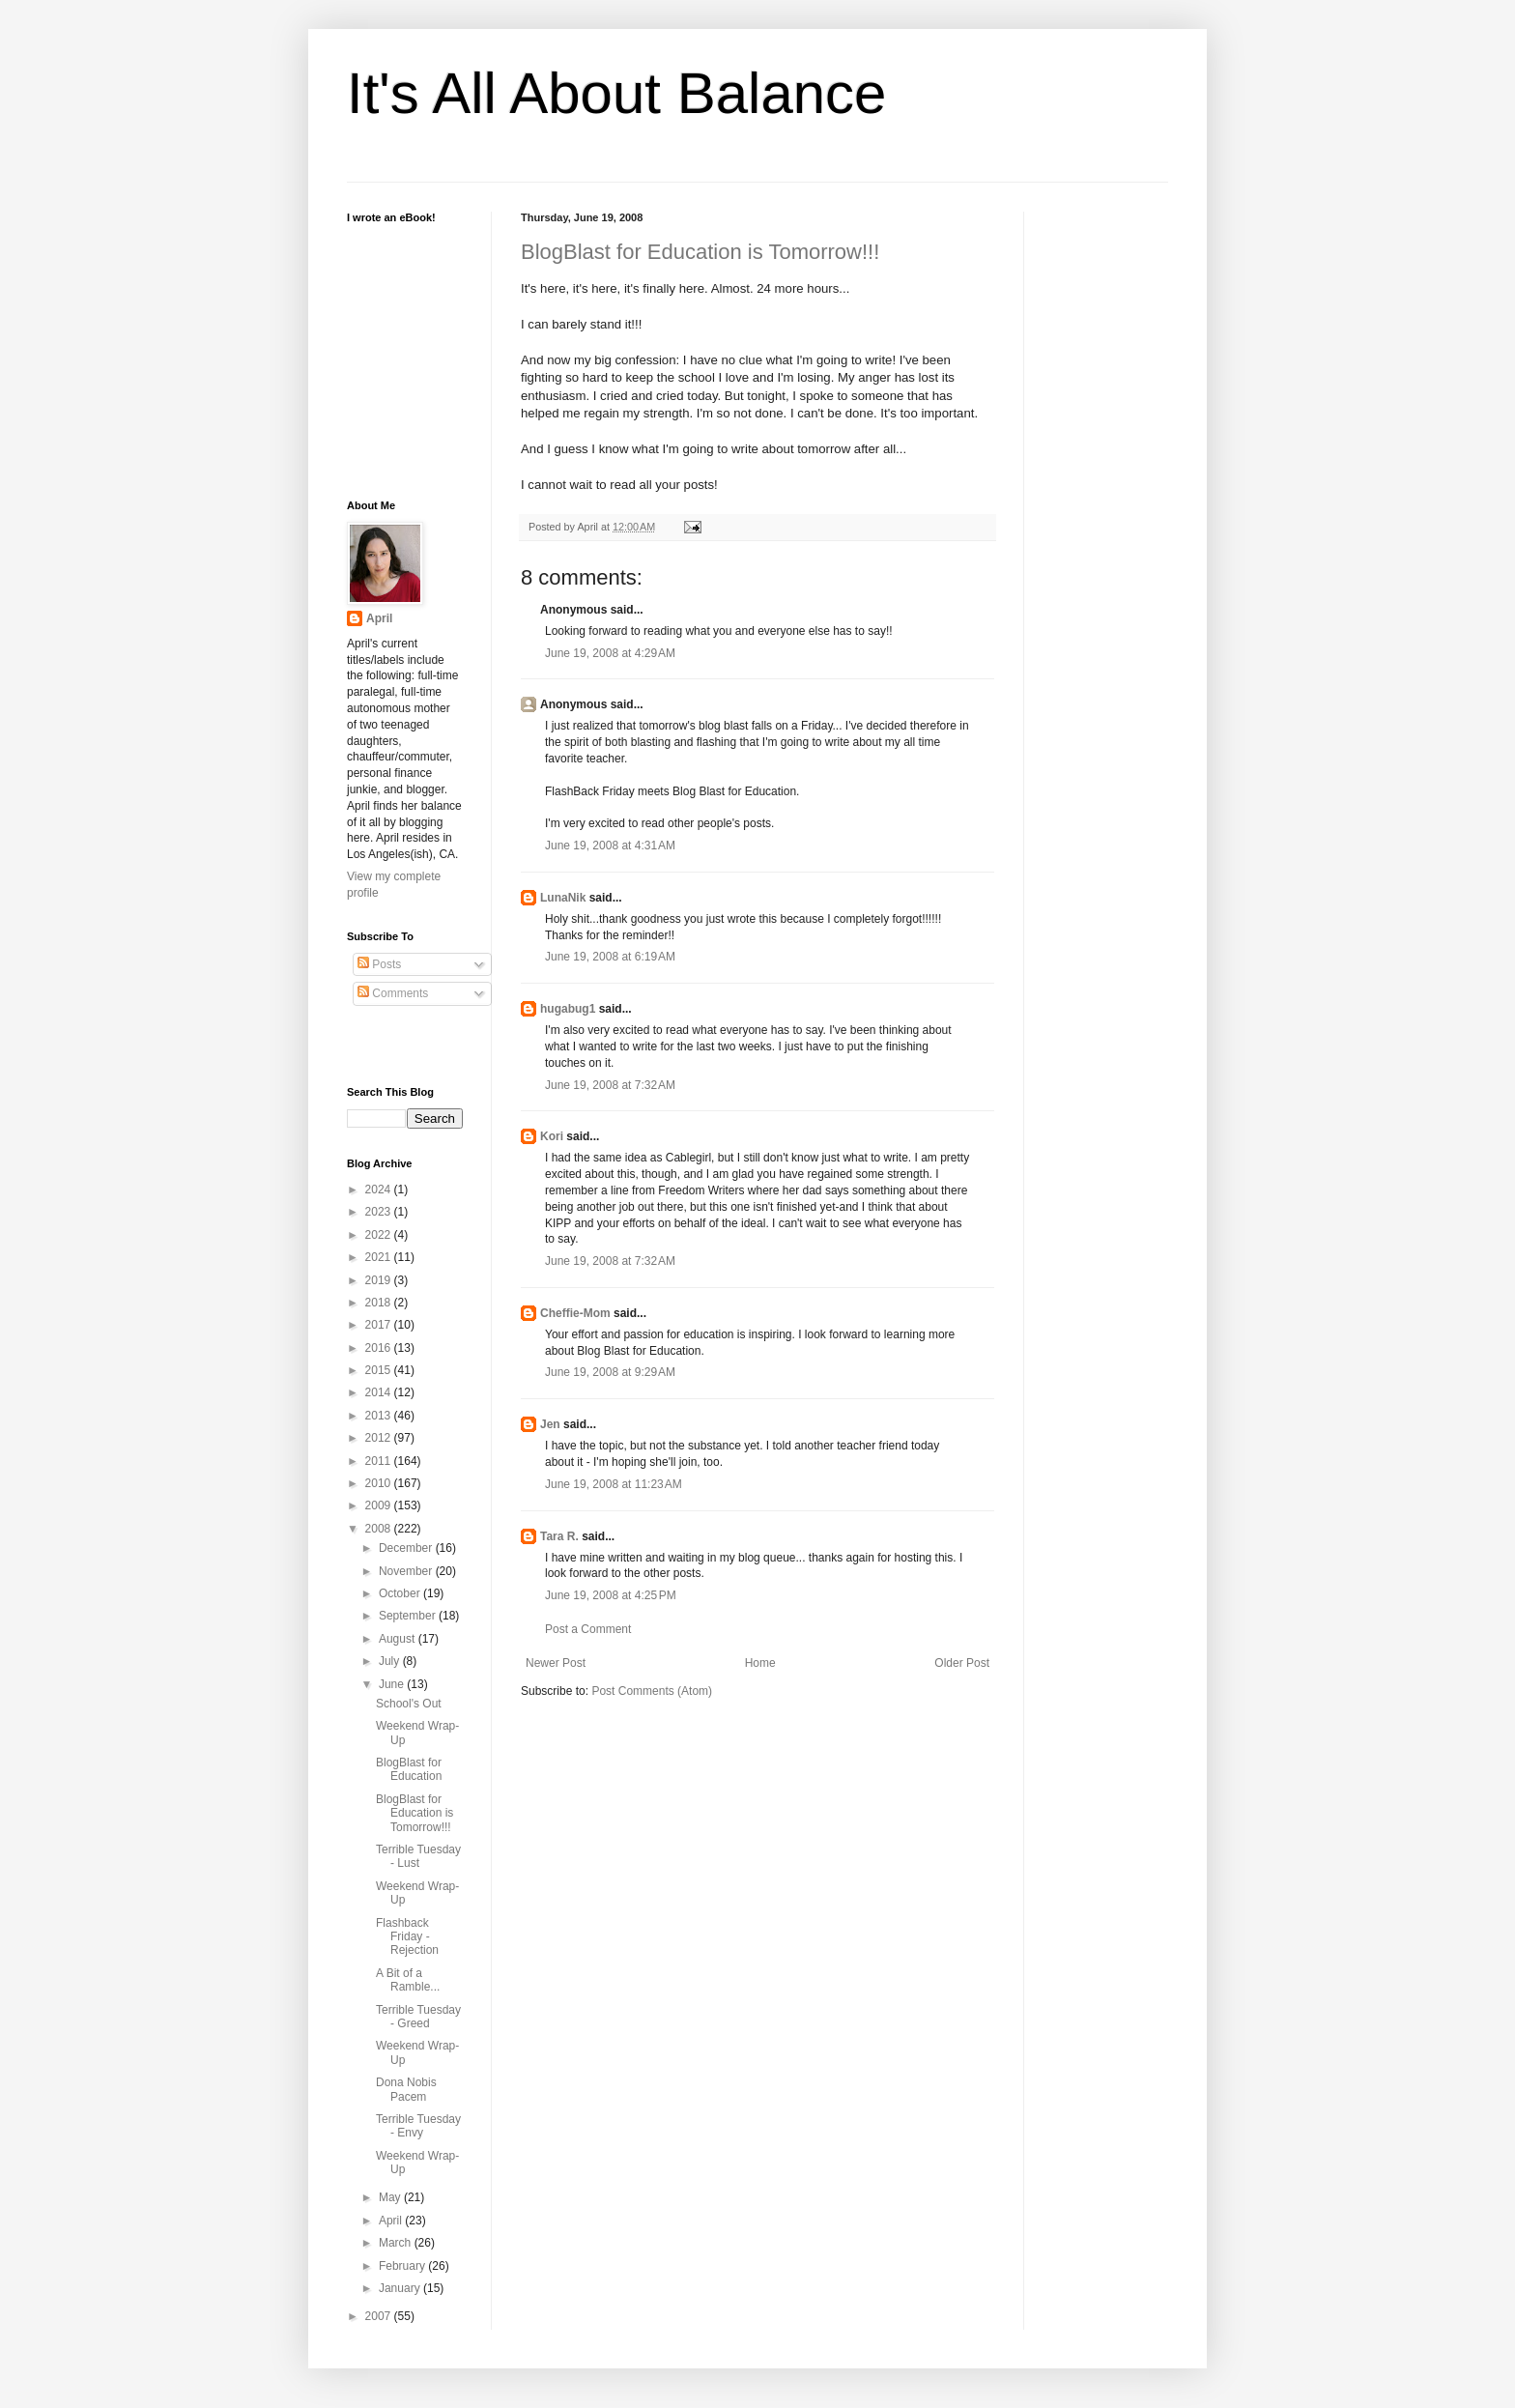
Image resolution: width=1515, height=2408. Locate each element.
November (407, 1571)
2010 (379, 1483)
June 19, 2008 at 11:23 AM (613, 1484)
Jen (550, 1424)
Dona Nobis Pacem (406, 2089)
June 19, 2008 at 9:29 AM (610, 1372)
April (379, 618)
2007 (379, 2316)
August (398, 1639)
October (401, 1593)
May (391, 2197)
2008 (379, 1528)
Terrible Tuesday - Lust (418, 1856)
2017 (379, 1325)
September (409, 1615)
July (391, 1661)
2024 (379, 1189)
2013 (379, 1415)
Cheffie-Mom (575, 1313)
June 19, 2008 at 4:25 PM (610, 1595)
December (407, 1548)
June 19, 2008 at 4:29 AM (610, 653)
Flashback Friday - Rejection (407, 1937)
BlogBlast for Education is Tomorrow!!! (700, 252)
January (401, 2288)
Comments (392, 993)
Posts (379, 964)
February (403, 2266)
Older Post (961, 1663)
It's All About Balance (617, 93)
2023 (379, 1211)
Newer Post (556, 1663)
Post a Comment (588, 1629)
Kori (551, 1136)
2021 (379, 1257)
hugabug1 (567, 1009)
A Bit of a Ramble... (408, 1979)
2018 (379, 1302)
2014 (379, 1392)
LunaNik (563, 897)
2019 (379, 1280)
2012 (379, 1438)
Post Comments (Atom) (651, 1691)
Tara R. (559, 1536)
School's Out (409, 1703)
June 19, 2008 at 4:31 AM (610, 845)
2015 (379, 1370)
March (396, 2243)
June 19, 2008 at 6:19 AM (610, 956)
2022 (379, 1235)
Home (760, 1663)
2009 (379, 1505)
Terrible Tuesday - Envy (418, 2125)
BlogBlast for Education (409, 1769)
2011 (379, 1461)
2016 (379, 1348)
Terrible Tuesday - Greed (418, 2016)
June (393, 1684)
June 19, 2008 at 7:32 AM (610, 1085)
